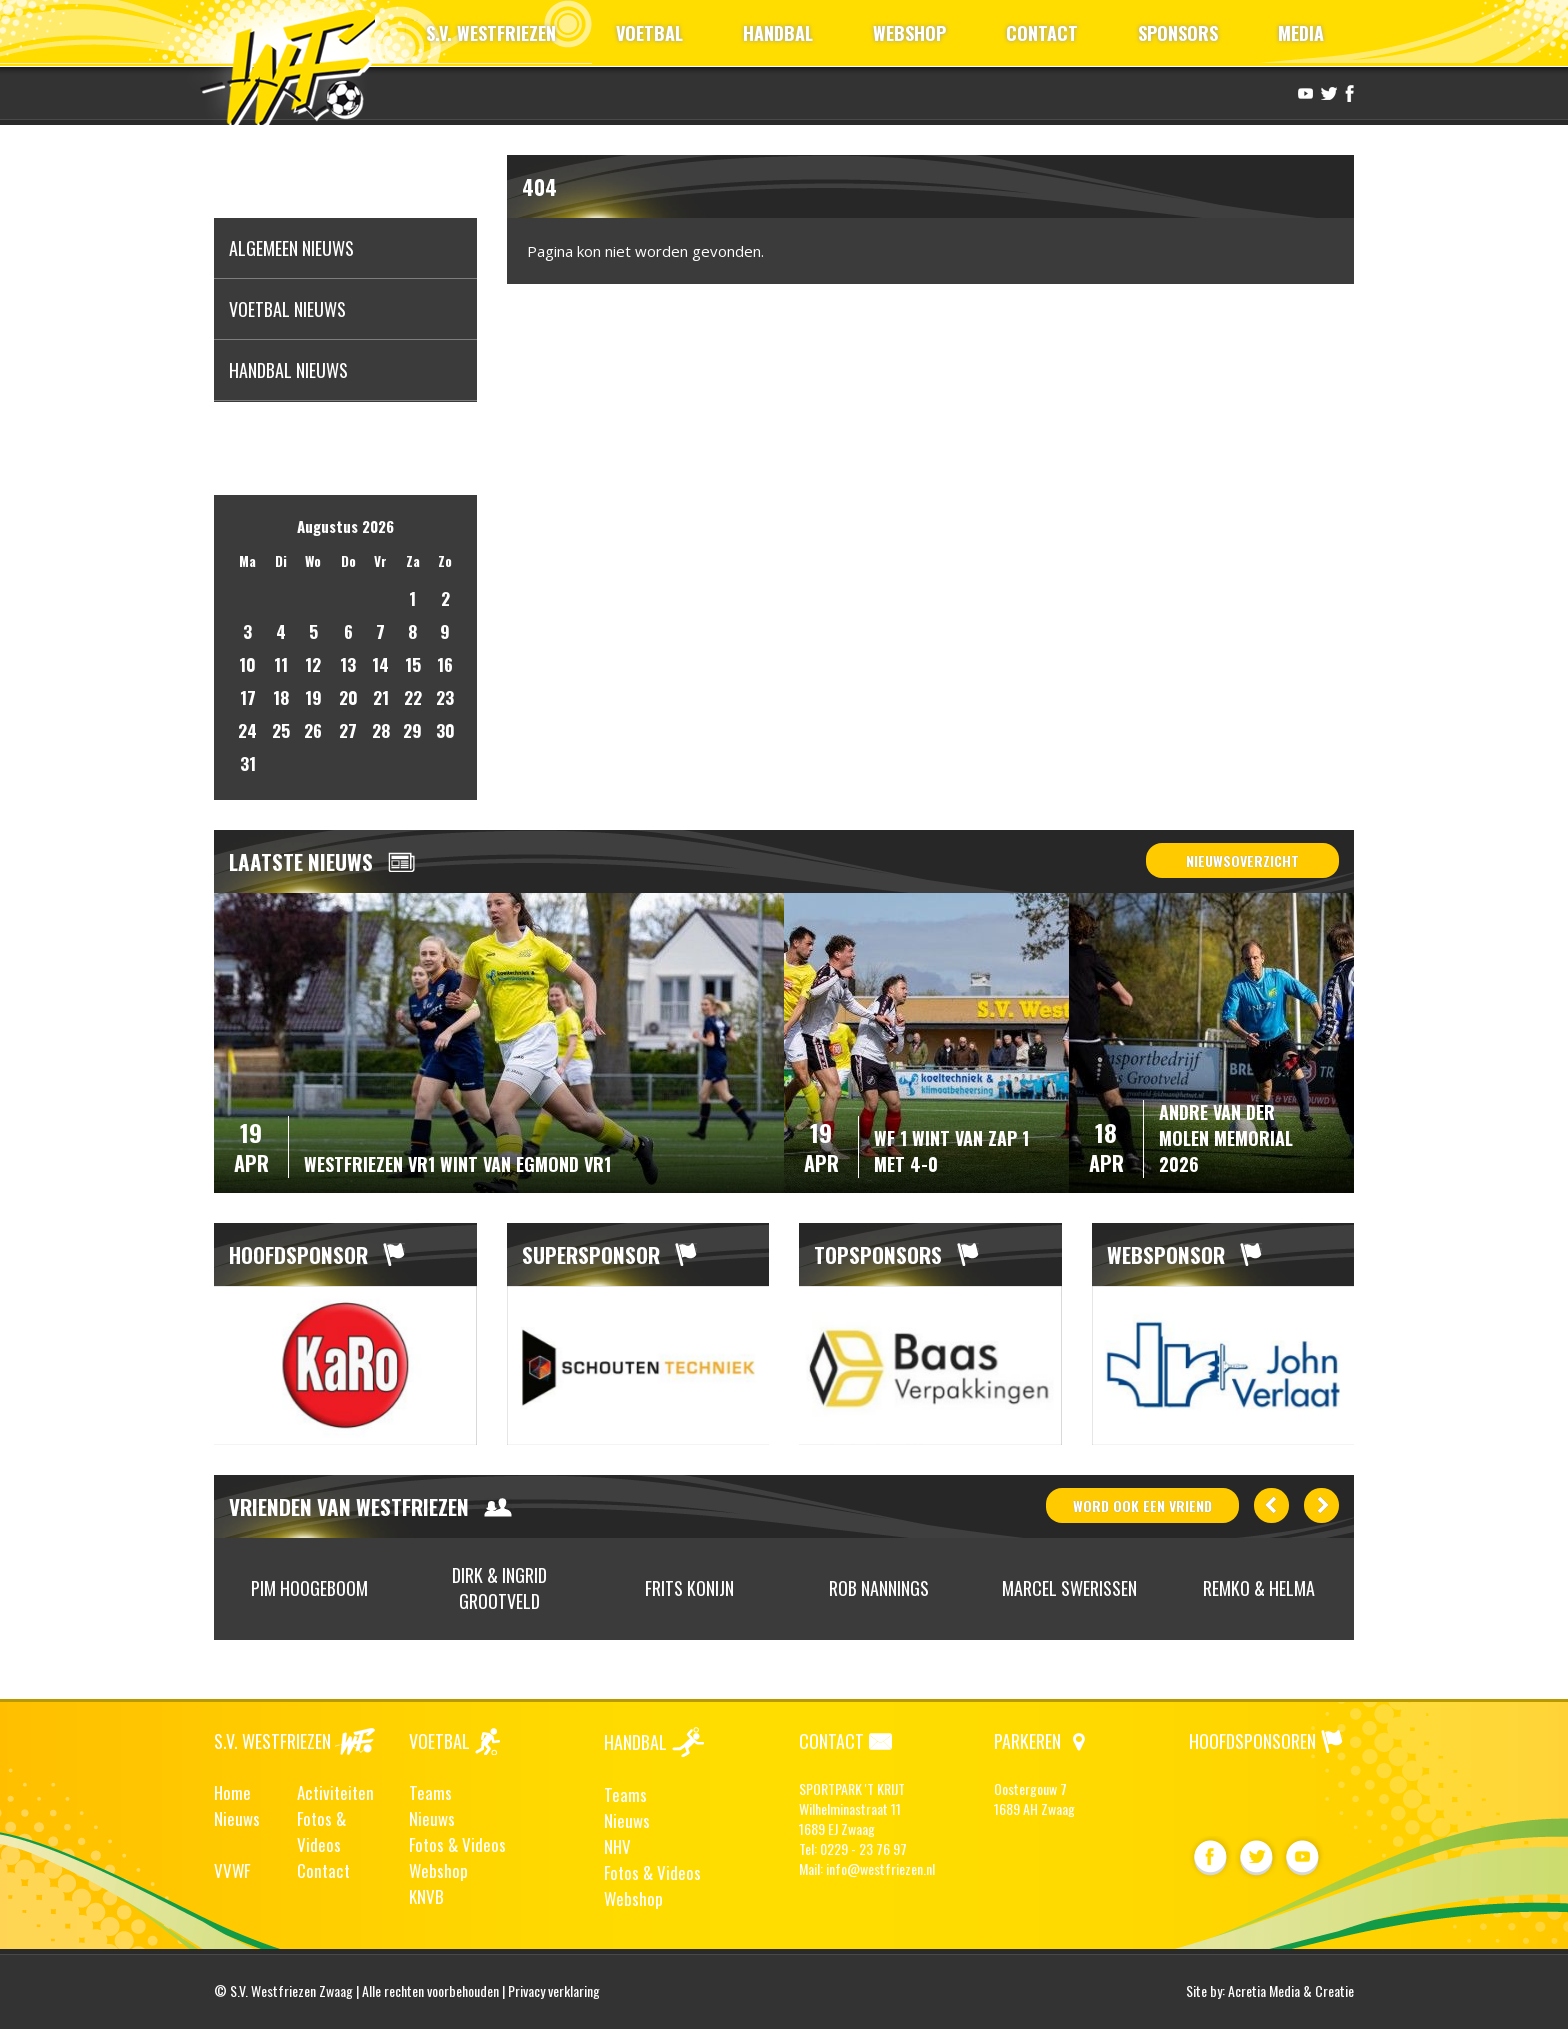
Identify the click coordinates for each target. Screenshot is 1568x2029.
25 (281, 730)
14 (380, 664)
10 (247, 664)
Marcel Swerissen (1069, 1588)
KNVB (426, 1896)
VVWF (232, 1870)
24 (247, 730)
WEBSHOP (909, 33)
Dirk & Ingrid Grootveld (499, 1588)
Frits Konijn (689, 1588)
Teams (430, 1792)
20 (348, 697)
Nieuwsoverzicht (1242, 860)
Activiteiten (335, 1792)
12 (313, 664)
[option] (345, 1366)
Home (232, 1792)
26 (313, 730)
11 (281, 664)
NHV (617, 1846)
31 (248, 763)
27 (348, 730)
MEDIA (1301, 33)
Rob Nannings (879, 1588)
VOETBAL (649, 33)
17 (248, 697)
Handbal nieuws (288, 370)
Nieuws (237, 1818)
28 (381, 730)
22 (413, 697)
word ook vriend (1142, 1505)
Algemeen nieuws (291, 248)
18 (281, 697)
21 (381, 697)
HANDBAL (778, 33)
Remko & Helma (1259, 1588)
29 (412, 730)
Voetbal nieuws (287, 309)
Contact (323, 1870)
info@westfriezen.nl (880, 1868)
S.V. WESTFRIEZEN (491, 33)
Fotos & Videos (321, 1831)
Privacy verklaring (554, 1990)
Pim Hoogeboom (309, 1588)
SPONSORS (1178, 33)
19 (313, 697)
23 (445, 697)
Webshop (438, 1870)
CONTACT (1042, 33)
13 (348, 664)
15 (413, 664)
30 (445, 730)
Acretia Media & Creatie (1291, 1990)
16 (445, 664)
